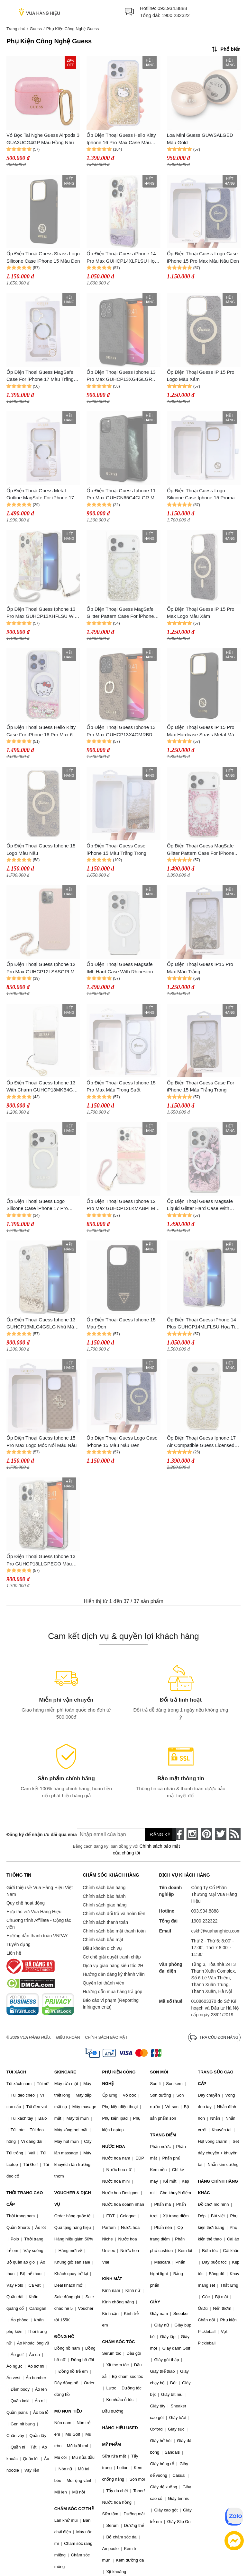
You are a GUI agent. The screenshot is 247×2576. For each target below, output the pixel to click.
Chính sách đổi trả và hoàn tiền (114, 1913)
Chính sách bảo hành (104, 1896)
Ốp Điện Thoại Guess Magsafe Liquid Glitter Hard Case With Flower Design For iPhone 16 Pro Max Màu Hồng (202, 1205)
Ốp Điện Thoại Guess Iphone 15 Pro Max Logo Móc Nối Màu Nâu (41, 1441)
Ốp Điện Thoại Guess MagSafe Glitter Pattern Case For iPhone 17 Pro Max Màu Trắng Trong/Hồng (200, 850)
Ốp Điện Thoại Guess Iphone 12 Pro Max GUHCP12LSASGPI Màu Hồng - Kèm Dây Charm (43, 968)
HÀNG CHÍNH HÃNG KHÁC (218, 2187)
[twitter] (220, 1834)
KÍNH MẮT (112, 2278)
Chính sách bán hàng (104, 1887)
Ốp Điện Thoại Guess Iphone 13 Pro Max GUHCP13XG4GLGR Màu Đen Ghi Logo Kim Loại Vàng (123, 376)
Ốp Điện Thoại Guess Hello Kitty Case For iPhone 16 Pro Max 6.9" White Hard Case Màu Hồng (42, 731)
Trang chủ (15, 28)
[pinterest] (206, 1834)
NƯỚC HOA (113, 2146)
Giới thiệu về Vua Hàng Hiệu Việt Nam (39, 1891)
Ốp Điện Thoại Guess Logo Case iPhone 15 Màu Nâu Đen (122, 1441)
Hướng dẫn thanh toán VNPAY (37, 1935)
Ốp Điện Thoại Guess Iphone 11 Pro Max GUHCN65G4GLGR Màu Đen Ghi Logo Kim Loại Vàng (123, 495)
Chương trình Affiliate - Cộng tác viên (38, 1924)
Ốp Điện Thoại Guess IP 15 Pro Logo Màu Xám (200, 375)
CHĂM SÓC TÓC (118, 2341)
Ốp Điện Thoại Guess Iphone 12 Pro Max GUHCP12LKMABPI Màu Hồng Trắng (123, 1205)
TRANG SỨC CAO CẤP (215, 2078)
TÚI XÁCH (16, 2072)
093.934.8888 (172, 8)
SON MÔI (159, 2072)
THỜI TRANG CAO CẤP (24, 2198)
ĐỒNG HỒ (64, 2336)
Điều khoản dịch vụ (102, 1948)
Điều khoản (68, 2037)
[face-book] (178, 1834)
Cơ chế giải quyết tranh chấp (112, 1956)
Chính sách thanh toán (105, 1922)
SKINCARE (65, 2072)
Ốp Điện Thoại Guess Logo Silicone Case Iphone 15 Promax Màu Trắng (202, 495)
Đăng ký (160, 1834)
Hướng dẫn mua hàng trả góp (112, 1991)
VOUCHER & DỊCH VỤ (72, 2198)
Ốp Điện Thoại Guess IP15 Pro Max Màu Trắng (200, 967)
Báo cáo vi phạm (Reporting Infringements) (111, 2004)
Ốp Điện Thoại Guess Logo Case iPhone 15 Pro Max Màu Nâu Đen (203, 257)
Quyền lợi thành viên (103, 1982)
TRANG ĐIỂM (163, 2135)
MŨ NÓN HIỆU (68, 2411)
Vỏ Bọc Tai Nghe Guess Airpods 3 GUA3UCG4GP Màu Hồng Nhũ (42, 138)
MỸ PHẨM (111, 2444)
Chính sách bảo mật (103, 1939)
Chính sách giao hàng (104, 1904)
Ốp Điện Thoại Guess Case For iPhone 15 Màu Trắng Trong (200, 1086)
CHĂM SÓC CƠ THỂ (74, 2508)
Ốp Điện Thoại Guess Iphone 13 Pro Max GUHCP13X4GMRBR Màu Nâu (121, 731)
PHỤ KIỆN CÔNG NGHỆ (119, 2078)
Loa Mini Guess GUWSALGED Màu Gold (200, 138)
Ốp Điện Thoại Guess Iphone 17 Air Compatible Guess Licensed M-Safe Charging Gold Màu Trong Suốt (203, 1442)
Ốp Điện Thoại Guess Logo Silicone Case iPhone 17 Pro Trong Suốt (37, 1205)
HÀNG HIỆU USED (120, 2427)
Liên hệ (13, 1953)
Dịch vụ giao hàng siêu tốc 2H (113, 1965)
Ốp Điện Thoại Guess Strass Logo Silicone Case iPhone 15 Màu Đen (43, 257)
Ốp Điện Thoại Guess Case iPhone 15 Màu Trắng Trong (116, 849)
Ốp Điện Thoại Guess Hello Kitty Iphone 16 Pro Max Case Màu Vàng (121, 139)
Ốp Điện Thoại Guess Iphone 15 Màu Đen (121, 1323)
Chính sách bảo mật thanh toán (114, 1930)
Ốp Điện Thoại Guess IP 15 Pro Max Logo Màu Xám (200, 612)
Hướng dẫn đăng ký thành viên (114, 1974)
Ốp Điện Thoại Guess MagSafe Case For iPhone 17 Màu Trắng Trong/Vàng (40, 376)
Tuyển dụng (18, 1944)
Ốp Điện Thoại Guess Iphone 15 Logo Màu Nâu (41, 849)
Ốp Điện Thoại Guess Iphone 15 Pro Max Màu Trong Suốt (121, 1086)
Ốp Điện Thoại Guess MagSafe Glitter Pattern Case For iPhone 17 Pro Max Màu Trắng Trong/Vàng (120, 613)
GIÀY (155, 2302)
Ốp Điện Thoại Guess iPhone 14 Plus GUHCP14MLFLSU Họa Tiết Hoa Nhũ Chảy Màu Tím (203, 1324)
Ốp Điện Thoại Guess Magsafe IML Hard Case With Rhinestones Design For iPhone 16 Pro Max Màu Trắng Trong (122, 968)
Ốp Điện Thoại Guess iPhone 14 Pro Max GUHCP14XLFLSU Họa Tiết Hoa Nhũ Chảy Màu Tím (122, 258)
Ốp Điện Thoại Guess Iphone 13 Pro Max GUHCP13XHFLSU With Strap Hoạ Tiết (42, 613)
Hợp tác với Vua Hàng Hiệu (33, 1911)
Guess (36, 28)
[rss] (235, 1834)
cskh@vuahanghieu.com (216, 1930)
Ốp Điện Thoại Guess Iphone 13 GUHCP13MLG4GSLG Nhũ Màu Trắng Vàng (41, 1324)
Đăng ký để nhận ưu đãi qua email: (37, 1834)
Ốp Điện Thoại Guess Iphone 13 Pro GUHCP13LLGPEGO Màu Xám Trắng (41, 1560)
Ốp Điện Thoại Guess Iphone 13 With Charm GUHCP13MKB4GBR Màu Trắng (43, 1087)
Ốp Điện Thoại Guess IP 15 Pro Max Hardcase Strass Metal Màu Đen (202, 731)
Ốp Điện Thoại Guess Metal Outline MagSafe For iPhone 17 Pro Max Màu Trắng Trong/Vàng (40, 495)
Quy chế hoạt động (25, 1903)
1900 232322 (175, 15)
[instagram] (192, 1834)
